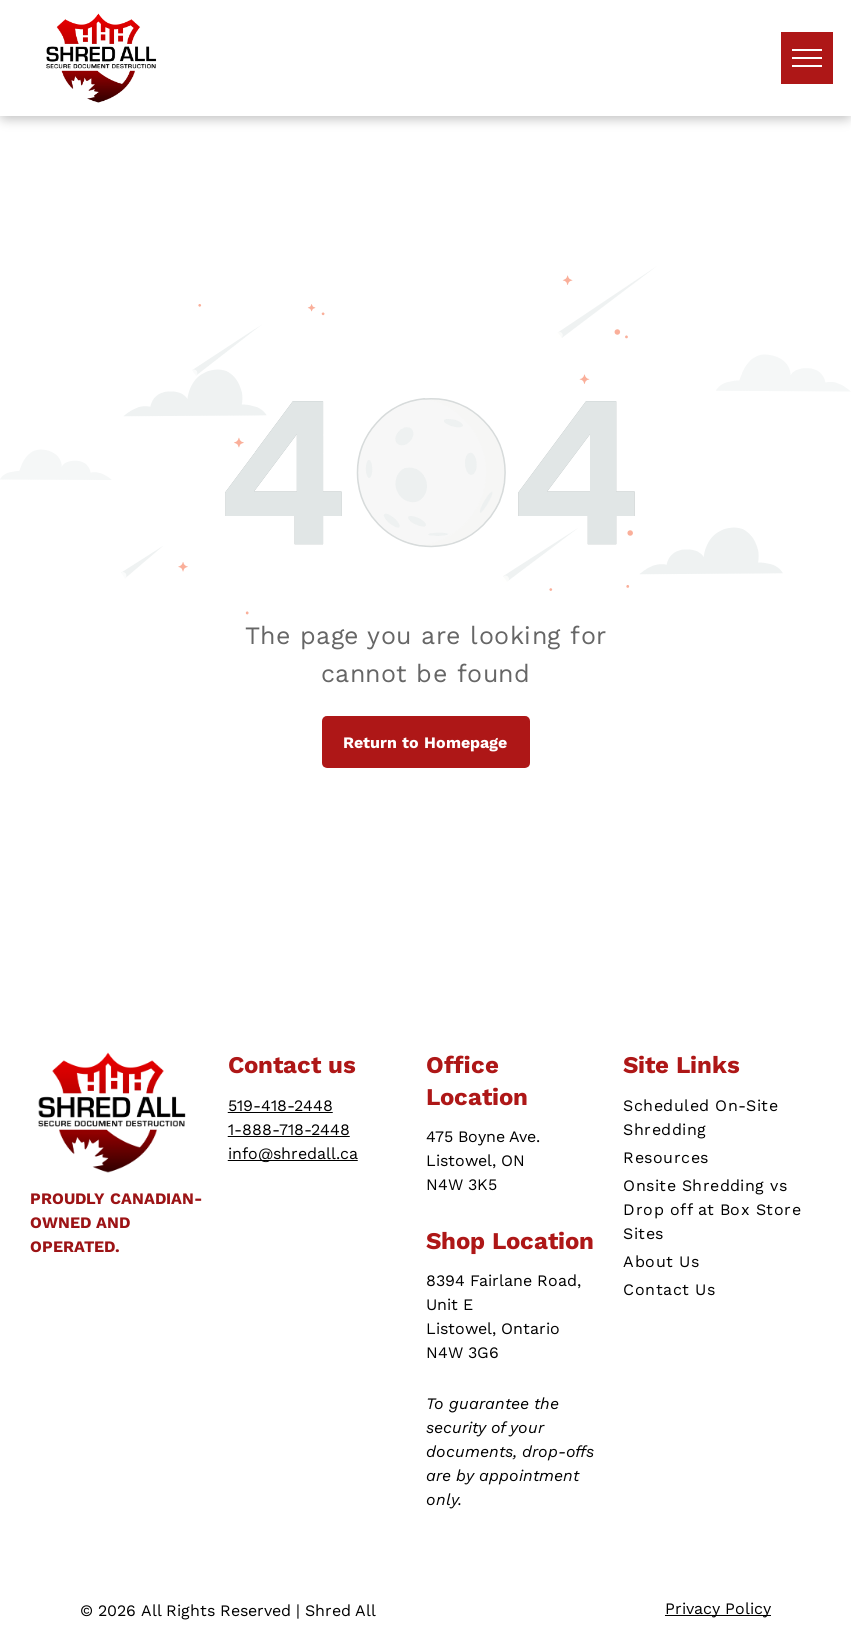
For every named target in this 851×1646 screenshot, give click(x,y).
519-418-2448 (280, 1105)
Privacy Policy (718, 1608)
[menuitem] (722, 1118)
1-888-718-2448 (289, 1129)
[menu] (807, 58)
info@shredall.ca (293, 1153)
